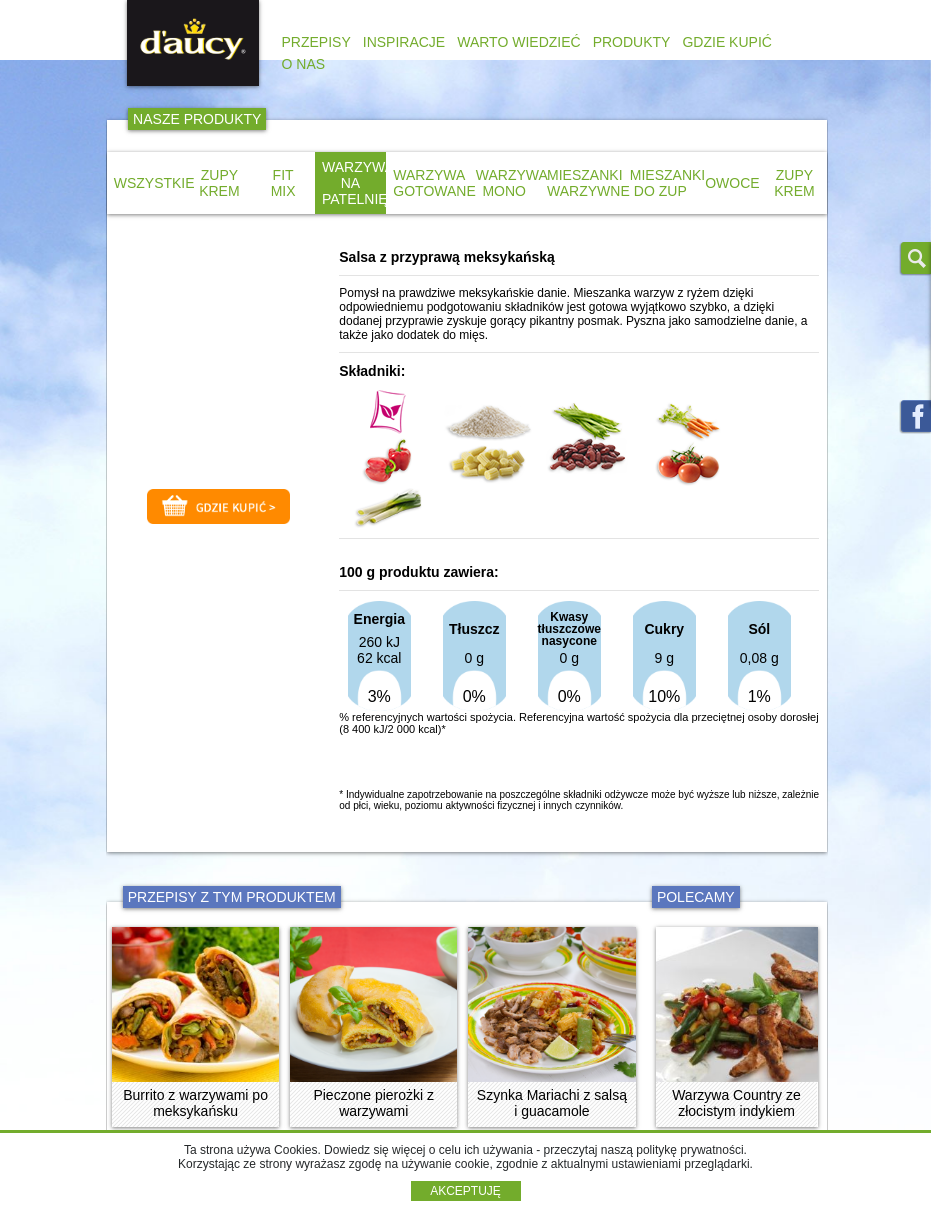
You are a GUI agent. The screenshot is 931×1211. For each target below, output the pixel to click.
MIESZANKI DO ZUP (667, 183)
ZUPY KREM (219, 183)
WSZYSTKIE (154, 183)
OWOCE (732, 183)
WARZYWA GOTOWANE (434, 183)
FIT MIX (283, 183)
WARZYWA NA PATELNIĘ (358, 183)
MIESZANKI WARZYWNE (588, 183)
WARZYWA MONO (512, 183)
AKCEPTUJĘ (465, 1191)
